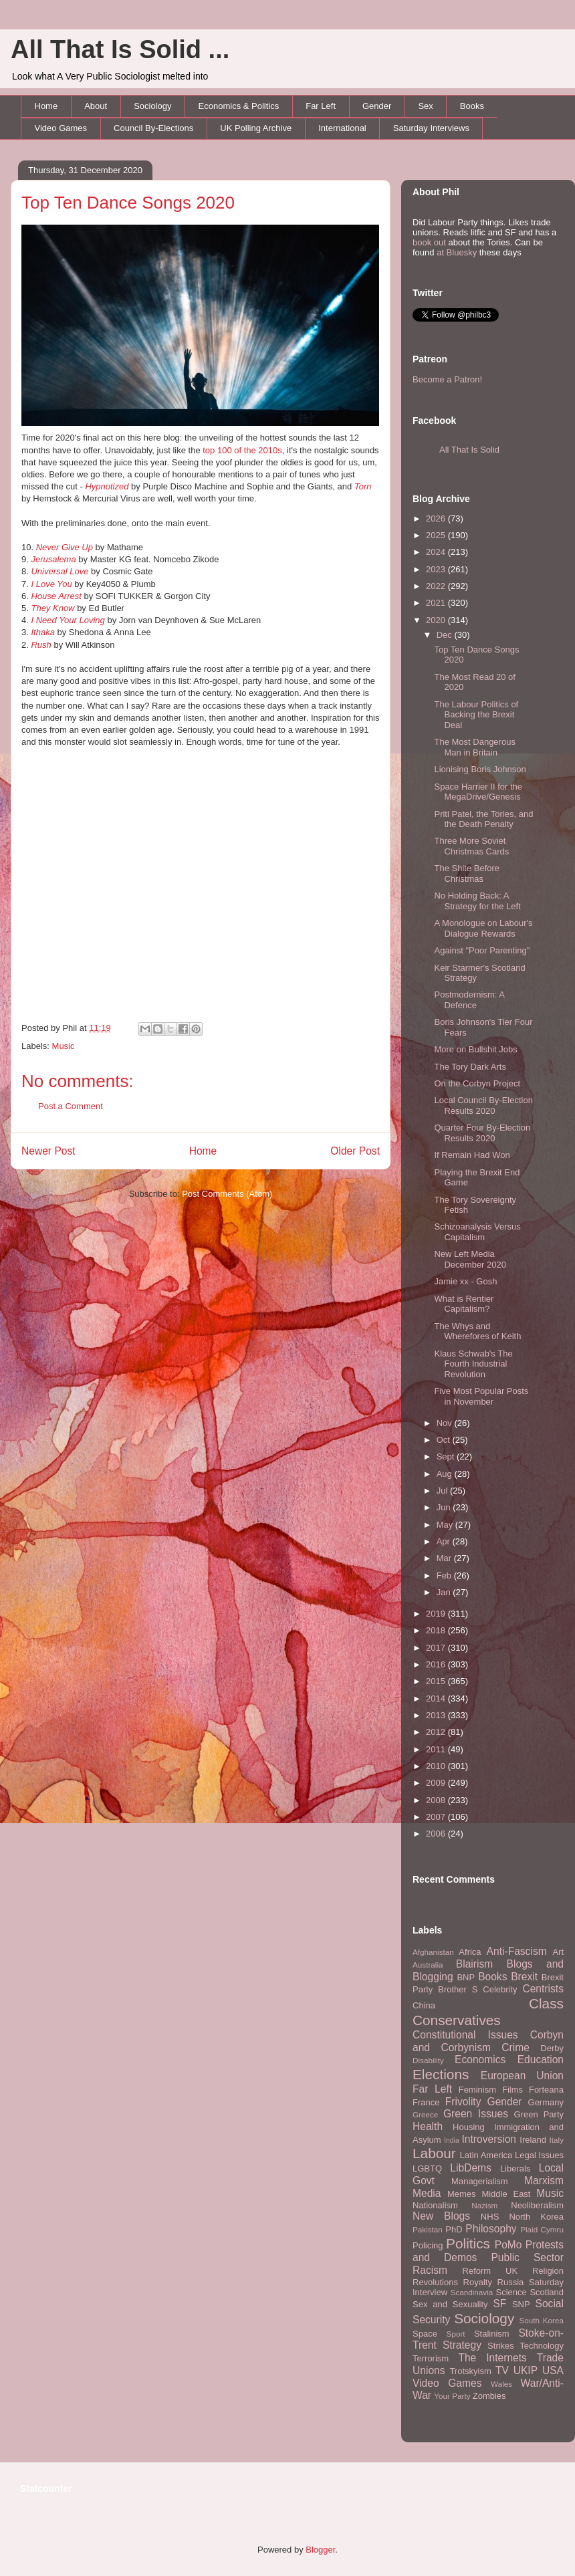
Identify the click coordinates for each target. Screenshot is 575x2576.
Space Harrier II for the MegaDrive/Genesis (478, 792)
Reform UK (490, 2271)
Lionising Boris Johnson (480, 769)
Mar (445, 1558)
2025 (437, 535)
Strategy (462, 2345)
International (342, 128)
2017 (437, 1648)
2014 (437, 1698)
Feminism (477, 2090)
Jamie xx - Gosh (465, 1281)
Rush (41, 645)
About (95, 106)
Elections (441, 2074)
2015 (437, 1681)
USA (553, 2370)
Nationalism (435, 2205)
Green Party (539, 2114)
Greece (425, 2114)
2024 (437, 552)
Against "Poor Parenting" (482, 950)
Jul (443, 1491)
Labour (434, 2153)
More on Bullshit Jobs (475, 1049)
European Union (522, 2075)
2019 (437, 1614)
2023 (437, 569)
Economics (480, 2059)
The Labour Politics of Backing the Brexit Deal (476, 714)
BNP (466, 1977)
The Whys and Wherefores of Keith (477, 1331)
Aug (446, 1474)
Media (427, 2193)
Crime (515, 2047)
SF (499, 2303)
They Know (52, 608)
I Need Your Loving (67, 620)
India (451, 2140)
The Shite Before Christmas (466, 873)
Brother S (457, 1989)
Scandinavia (472, 2292)
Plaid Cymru (542, 2229)
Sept (447, 1456)
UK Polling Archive (256, 128)
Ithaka (42, 632)
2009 (437, 1783)
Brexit (524, 1976)
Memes (461, 2194)
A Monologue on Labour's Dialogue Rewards (483, 928)
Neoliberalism (537, 2205)
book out (429, 242)
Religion (548, 2271)
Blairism (474, 1964)
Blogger (320, 2550)
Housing (469, 2127)
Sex (425, 106)
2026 (437, 518)
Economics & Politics (239, 106)
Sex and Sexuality (450, 2304)
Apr (445, 1541)
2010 (437, 1766)
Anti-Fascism (517, 1951)
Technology (542, 2346)
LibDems (470, 2168)
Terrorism (431, 2358)
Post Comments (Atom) (227, 1194)
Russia (510, 2282)
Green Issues (475, 2113)
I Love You (51, 584)
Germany (546, 2102)
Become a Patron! (447, 379)
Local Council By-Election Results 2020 (483, 1105)
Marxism (544, 2180)
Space (425, 2334)
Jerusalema (53, 559)
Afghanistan (433, 1952)
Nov (446, 1423)
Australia (428, 1964)
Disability (428, 2060)
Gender (376, 106)
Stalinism (491, 2334)
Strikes (500, 2346)
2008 (437, 1800)
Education (541, 2059)
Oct (445, 1440)
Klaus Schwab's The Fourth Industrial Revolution (473, 1364)
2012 (437, 1732)
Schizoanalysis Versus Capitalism (477, 1231)
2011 (437, 1749)
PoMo (508, 2244)
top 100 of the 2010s (242, 450)
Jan (445, 1592)
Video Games (61, 128)
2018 (437, 1630)
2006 (437, 1834)
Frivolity (463, 2101)
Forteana (546, 2090)
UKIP (525, 2370)
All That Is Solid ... (120, 49)
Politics (468, 2243)
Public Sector (527, 2257)
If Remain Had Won (471, 1155)
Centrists (543, 1988)
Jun (445, 1507)
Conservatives (457, 2020)
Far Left (321, 106)
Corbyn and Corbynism (488, 2041)
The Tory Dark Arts (469, 1067)
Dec (446, 635)
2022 (437, 586)
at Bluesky (457, 252)
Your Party (452, 2395)
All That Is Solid (469, 450)
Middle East (505, 2194)
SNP (521, 2304)
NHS (490, 2217)
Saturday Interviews (431, 128)
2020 (437, 620)
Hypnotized (106, 486)
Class (546, 2003)
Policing (428, 2245)
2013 (437, 1715)
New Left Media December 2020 (470, 1259)
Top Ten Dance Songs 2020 (128, 203)
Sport (456, 2333)
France (426, 2102)
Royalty (477, 2282)
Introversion (489, 2139)
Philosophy (490, 2228)
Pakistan (428, 2229)
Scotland (547, 2292)
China (424, 2005)
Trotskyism (470, 2371)
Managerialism (479, 2181)
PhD (453, 2229)
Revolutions (435, 2282)
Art (558, 1952)
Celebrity (500, 1989)
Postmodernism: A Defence (469, 999)
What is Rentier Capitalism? (463, 1304)
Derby (552, 2048)
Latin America (486, 2155)
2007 (437, 1817)
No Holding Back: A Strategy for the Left (477, 901)
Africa (470, 1952)
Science (511, 2292)
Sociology (152, 106)
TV (502, 2370)
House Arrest (56, 596)
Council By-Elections (153, 128)
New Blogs (441, 2216)
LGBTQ (427, 2168)
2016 (437, 1664)
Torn (363, 486)
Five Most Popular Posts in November (481, 1396)
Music (63, 1046)
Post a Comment (70, 1106)
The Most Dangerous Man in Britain (474, 747)
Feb (445, 1575)
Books (472, 106)
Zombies (489, 2396)
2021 (437, 603)
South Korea (542, 2320)
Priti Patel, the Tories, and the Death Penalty (483, 819)
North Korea (536, 2217)
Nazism (484, 2205)
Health (428, 2126)
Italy (557, 2139)
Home (46, 106)
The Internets (492, 2357)
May (446, 1525)
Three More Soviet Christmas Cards (471, 846)
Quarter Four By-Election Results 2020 (482, 1133)
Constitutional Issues (465, 2034)
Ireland (533, 2140)
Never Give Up (64, 547)
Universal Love (59, 571)
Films (512, 2090)
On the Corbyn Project (477, 1083)
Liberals (515, 2168)
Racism (430, 2270)
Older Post (355, 1151)
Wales (501, 2383)
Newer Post (48, 1151)
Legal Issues (539, 2155)
